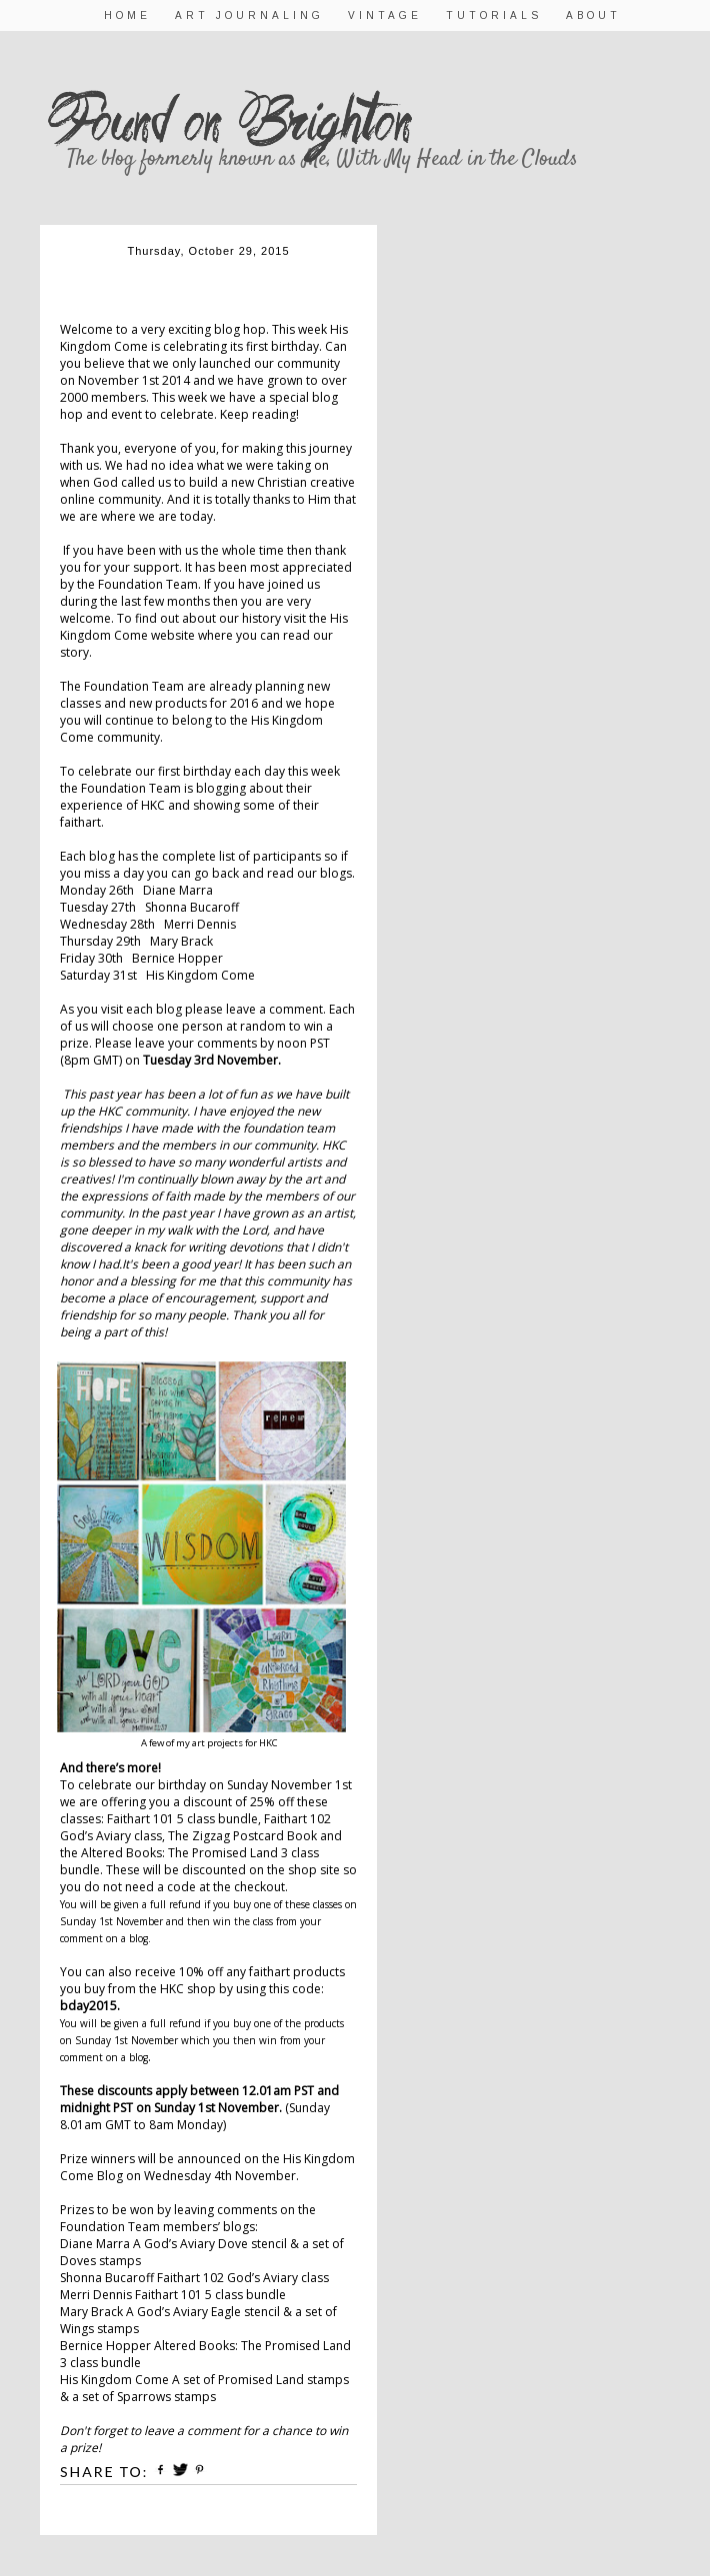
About (593, 15)
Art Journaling (249, 15)
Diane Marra (178, 890)
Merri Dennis (200, 924)
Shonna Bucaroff (192, 907)
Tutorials (494, 15)
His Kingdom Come (200, 975)
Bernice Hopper (177, 958)
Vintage (385, 15)
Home (127, 15)
